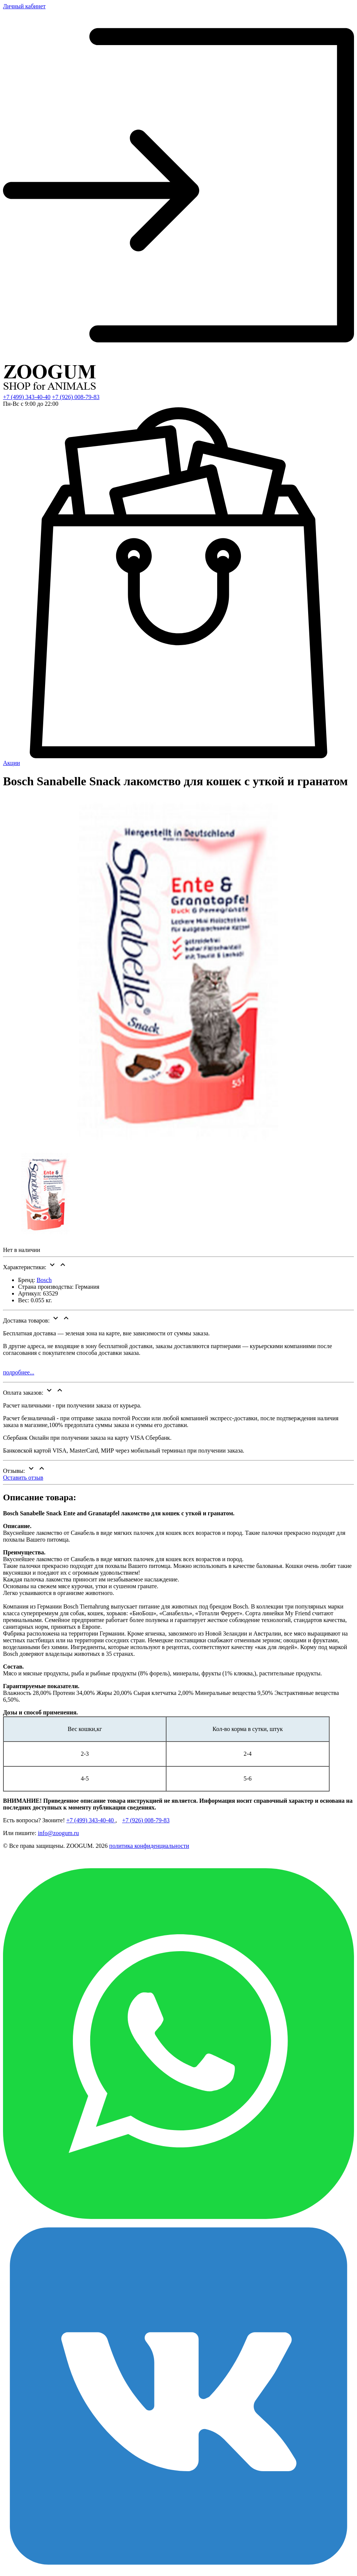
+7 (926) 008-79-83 (75, 397)
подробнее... (18, 1372)
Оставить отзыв (23, 1477)
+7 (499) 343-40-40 (26, 397)
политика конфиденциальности (149, 1846)
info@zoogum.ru (58, 1833)
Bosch (43, 1280)
